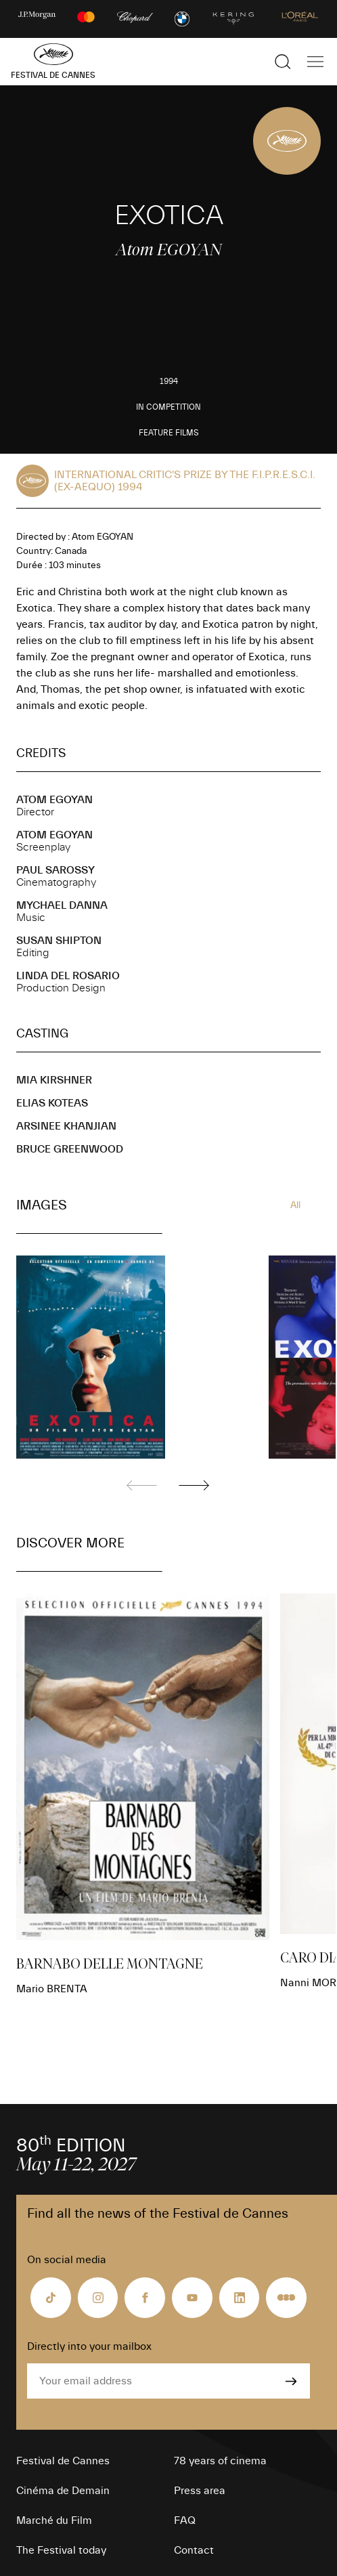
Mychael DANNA (62, 905)
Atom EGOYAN (54, 800)
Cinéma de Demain (63, 2491)
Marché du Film (54, 2520)
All (295, 1205)
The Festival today (61, 2550)
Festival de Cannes (63, 2461)
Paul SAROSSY (55, 870)
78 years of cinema (220, 2461)
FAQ (185, 2520)
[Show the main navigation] (315, 61)
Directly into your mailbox (89, 2346)
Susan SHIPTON (59, 941)
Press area (199, 2491)
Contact (194, 2550)
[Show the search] (283, 61)
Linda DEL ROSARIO (68, 976)
